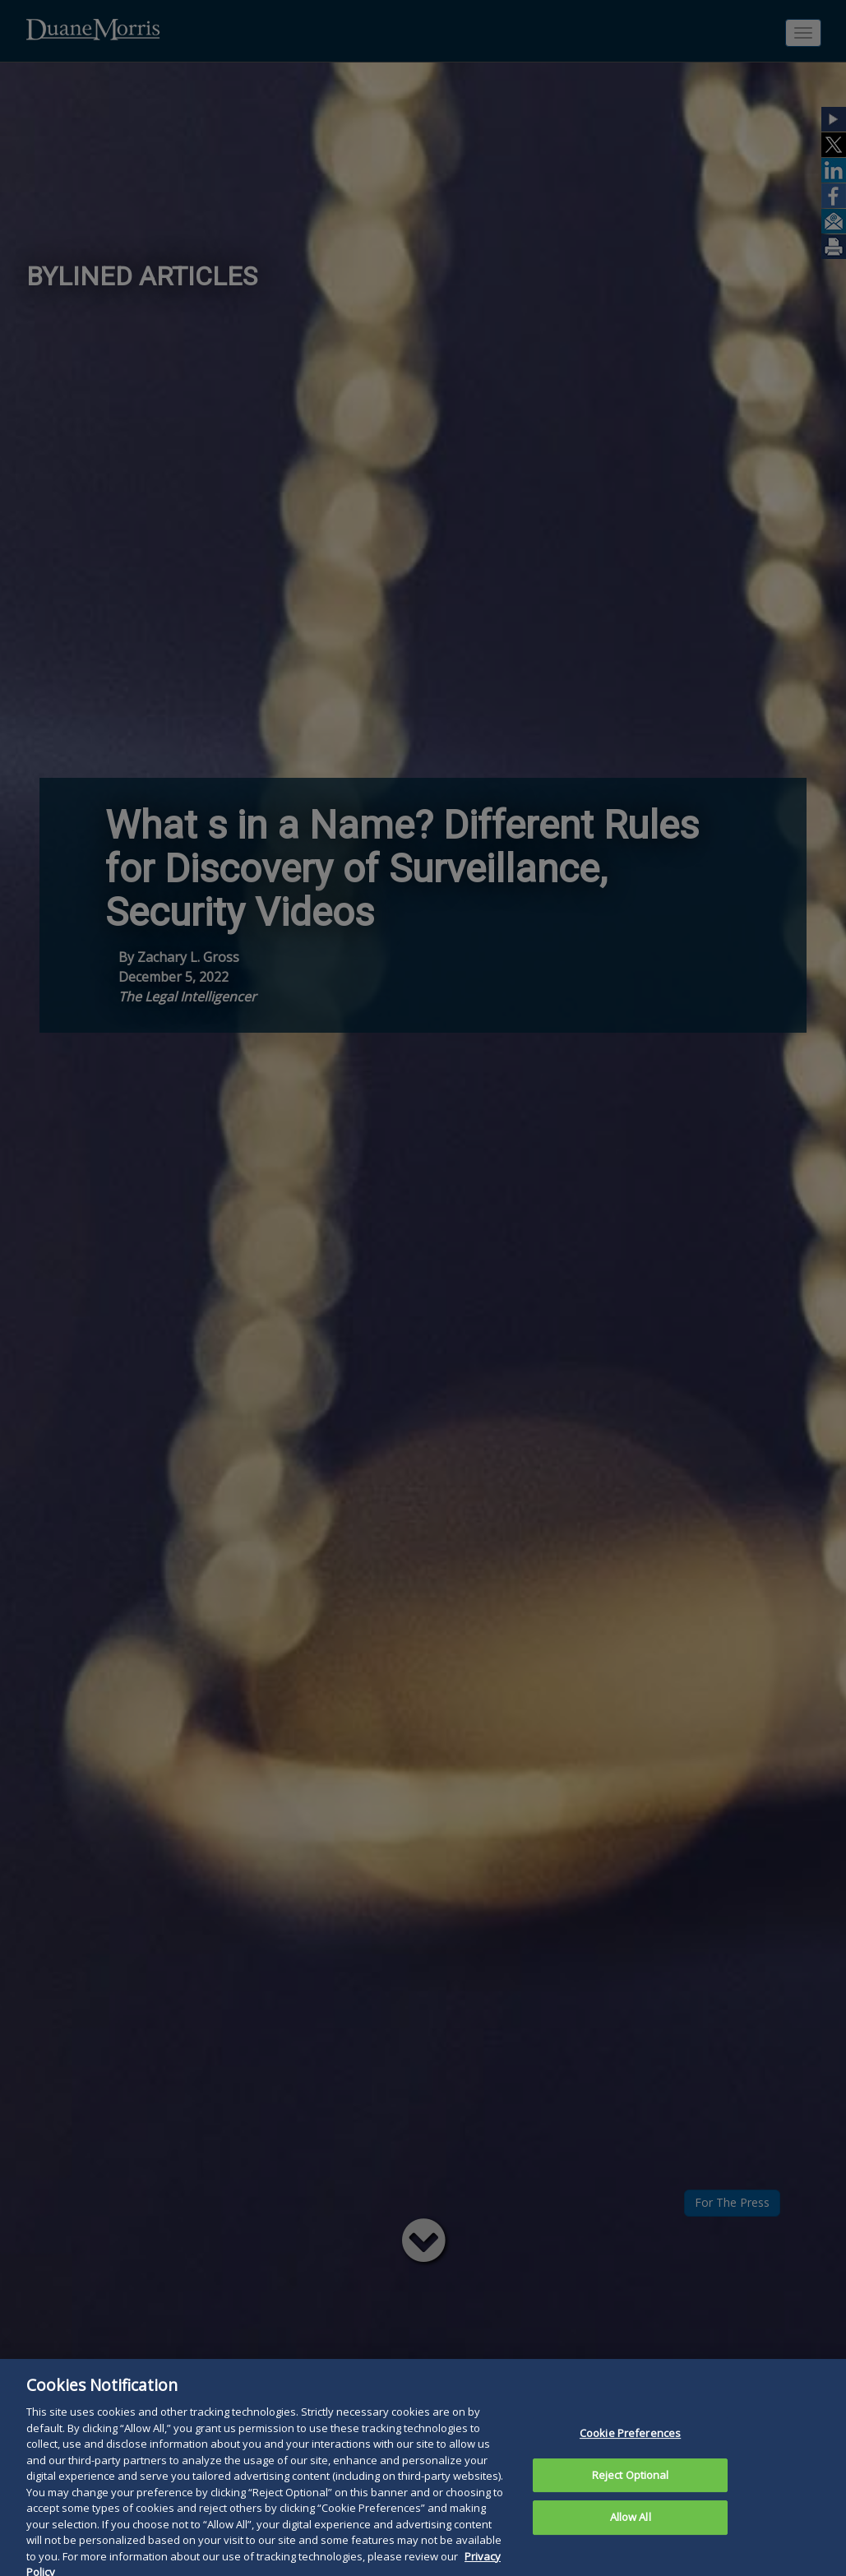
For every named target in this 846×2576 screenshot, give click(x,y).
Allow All (630, 2525)
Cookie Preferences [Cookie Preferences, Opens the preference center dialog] (630, 2441)
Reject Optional (630, 2483)
